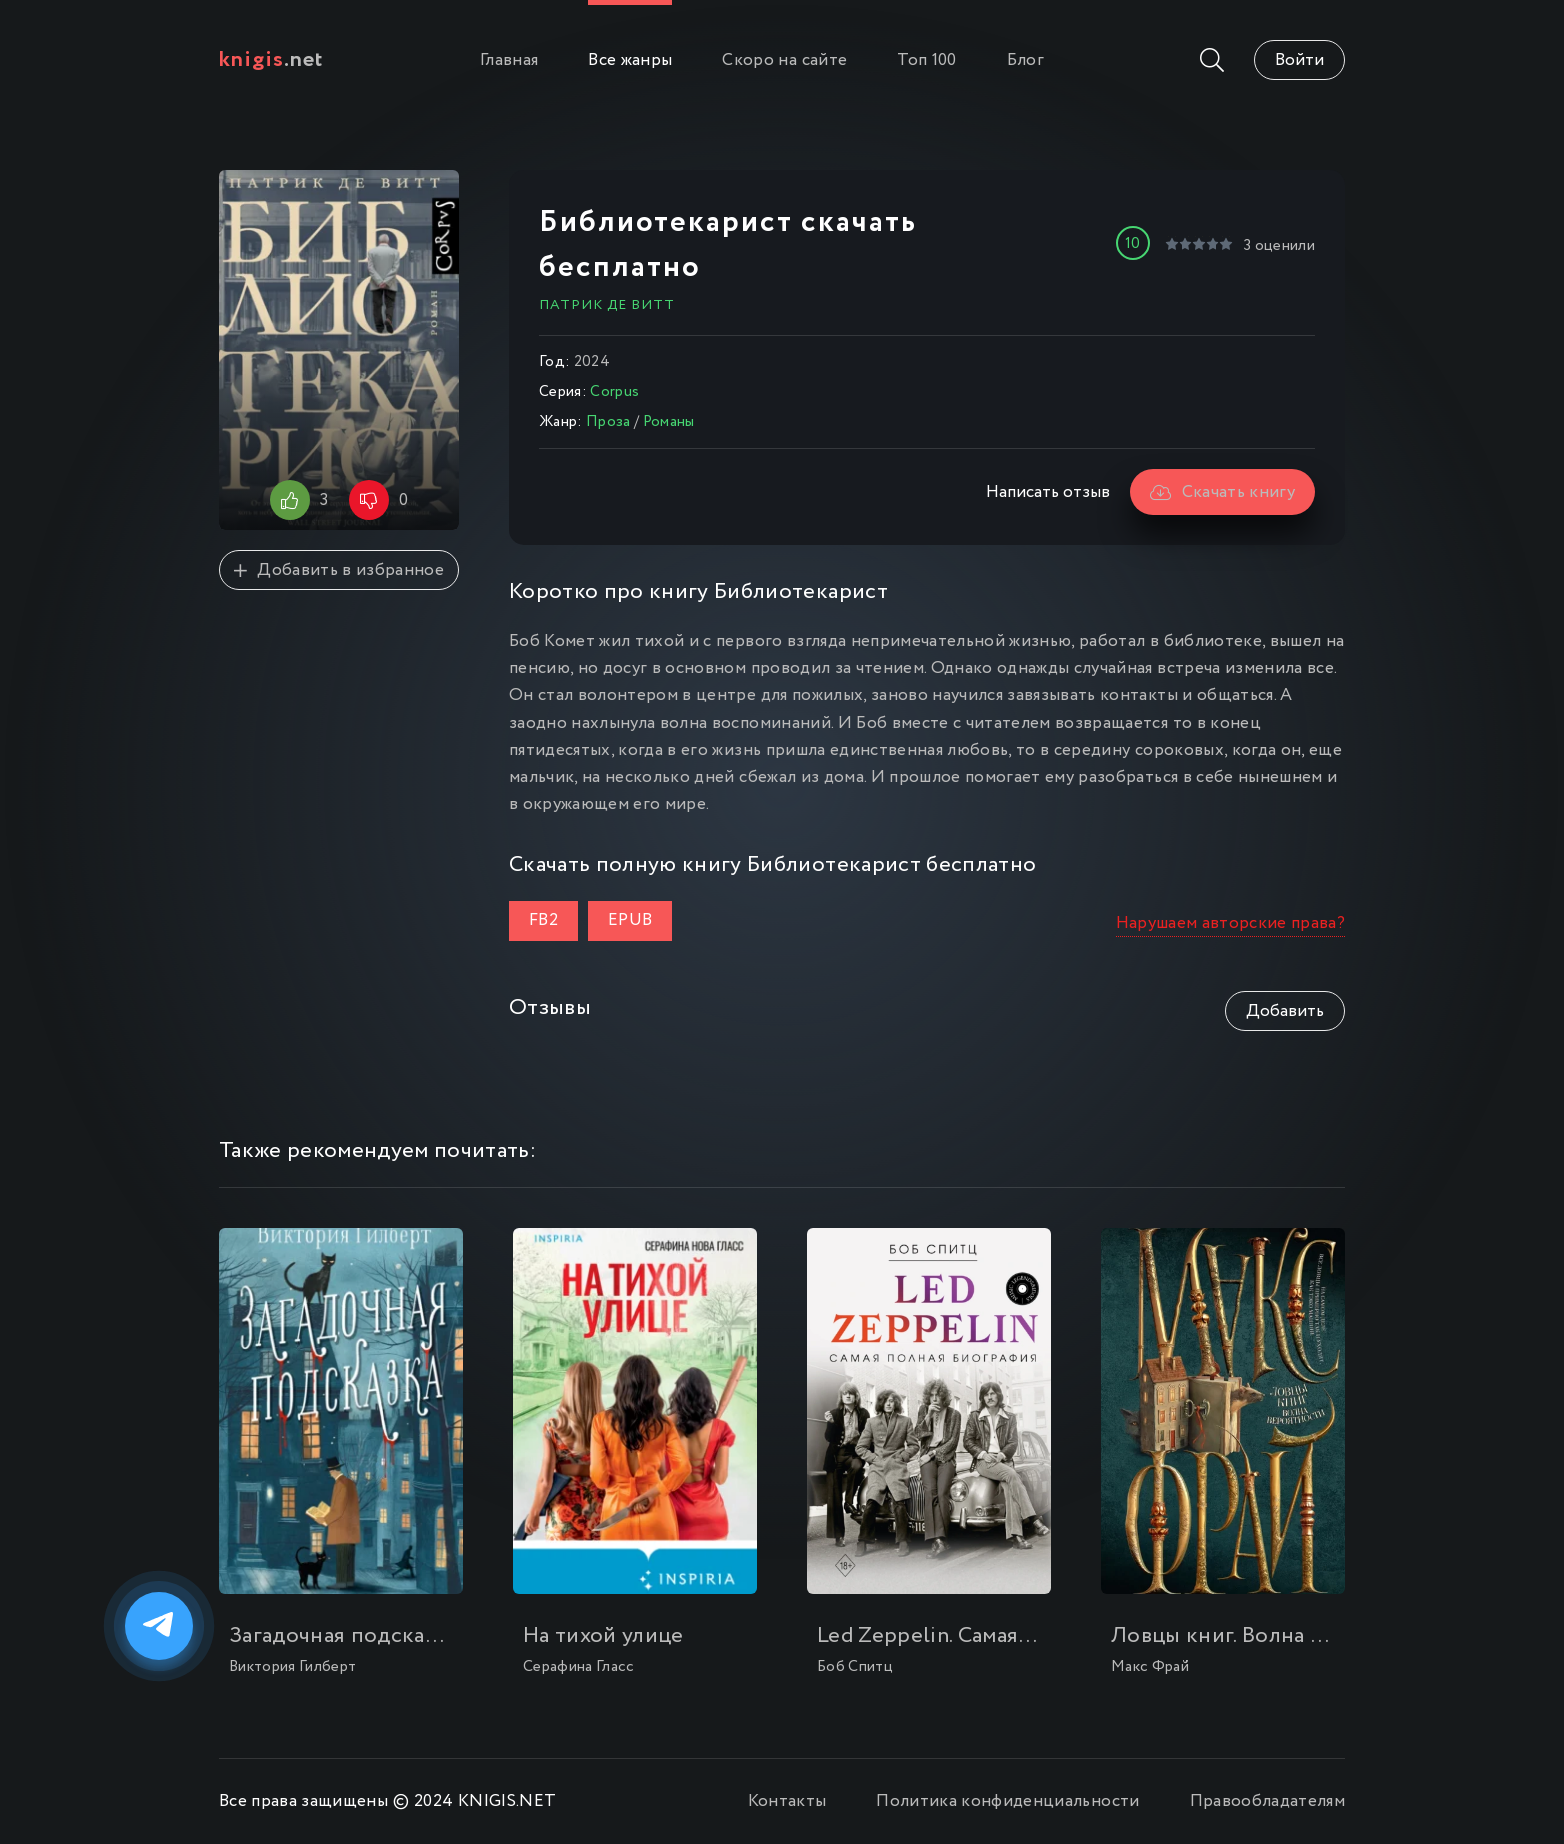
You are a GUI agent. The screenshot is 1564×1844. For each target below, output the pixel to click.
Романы (669, 422)
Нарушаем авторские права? (1231, 923)
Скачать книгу (1222, 492)
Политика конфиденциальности (1007, 1801)
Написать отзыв (1048, 492)
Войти (1299, 60)
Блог (1025, 60)
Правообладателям (1267, 1801)
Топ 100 (926, 60)
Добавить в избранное (339, 570)
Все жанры (630, 60)
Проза (608, 422)
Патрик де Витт (607, 305)
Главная (509, 60)
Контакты (787, 1801)
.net (271, 60)
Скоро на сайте (784, 60)
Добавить (1285, 1011)
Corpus (614, 392)
